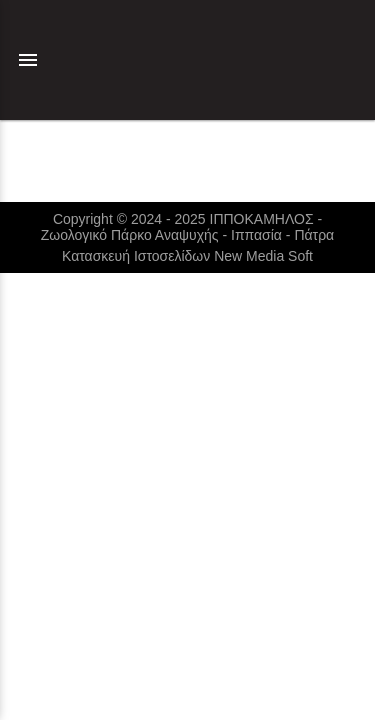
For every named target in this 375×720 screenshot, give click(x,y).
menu (28, 60)
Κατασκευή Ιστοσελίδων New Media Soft (187, 256)
